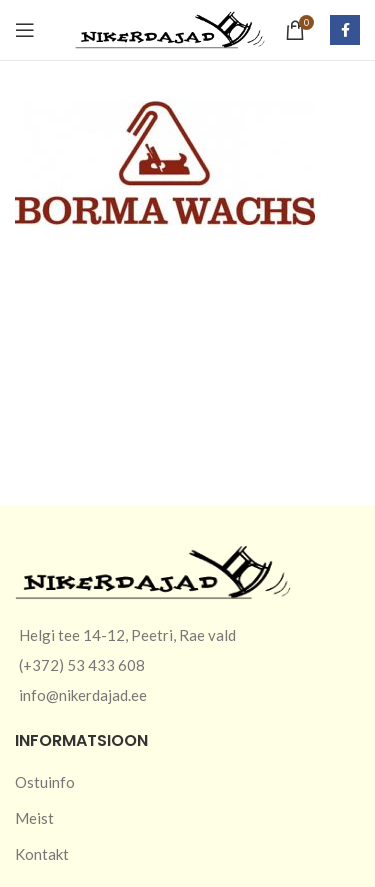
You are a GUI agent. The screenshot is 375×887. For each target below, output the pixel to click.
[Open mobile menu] (25, 30)
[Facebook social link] (345, 30)
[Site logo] (170, 28)
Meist (34, 818)
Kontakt (42, 854)
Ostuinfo (45, 782)
